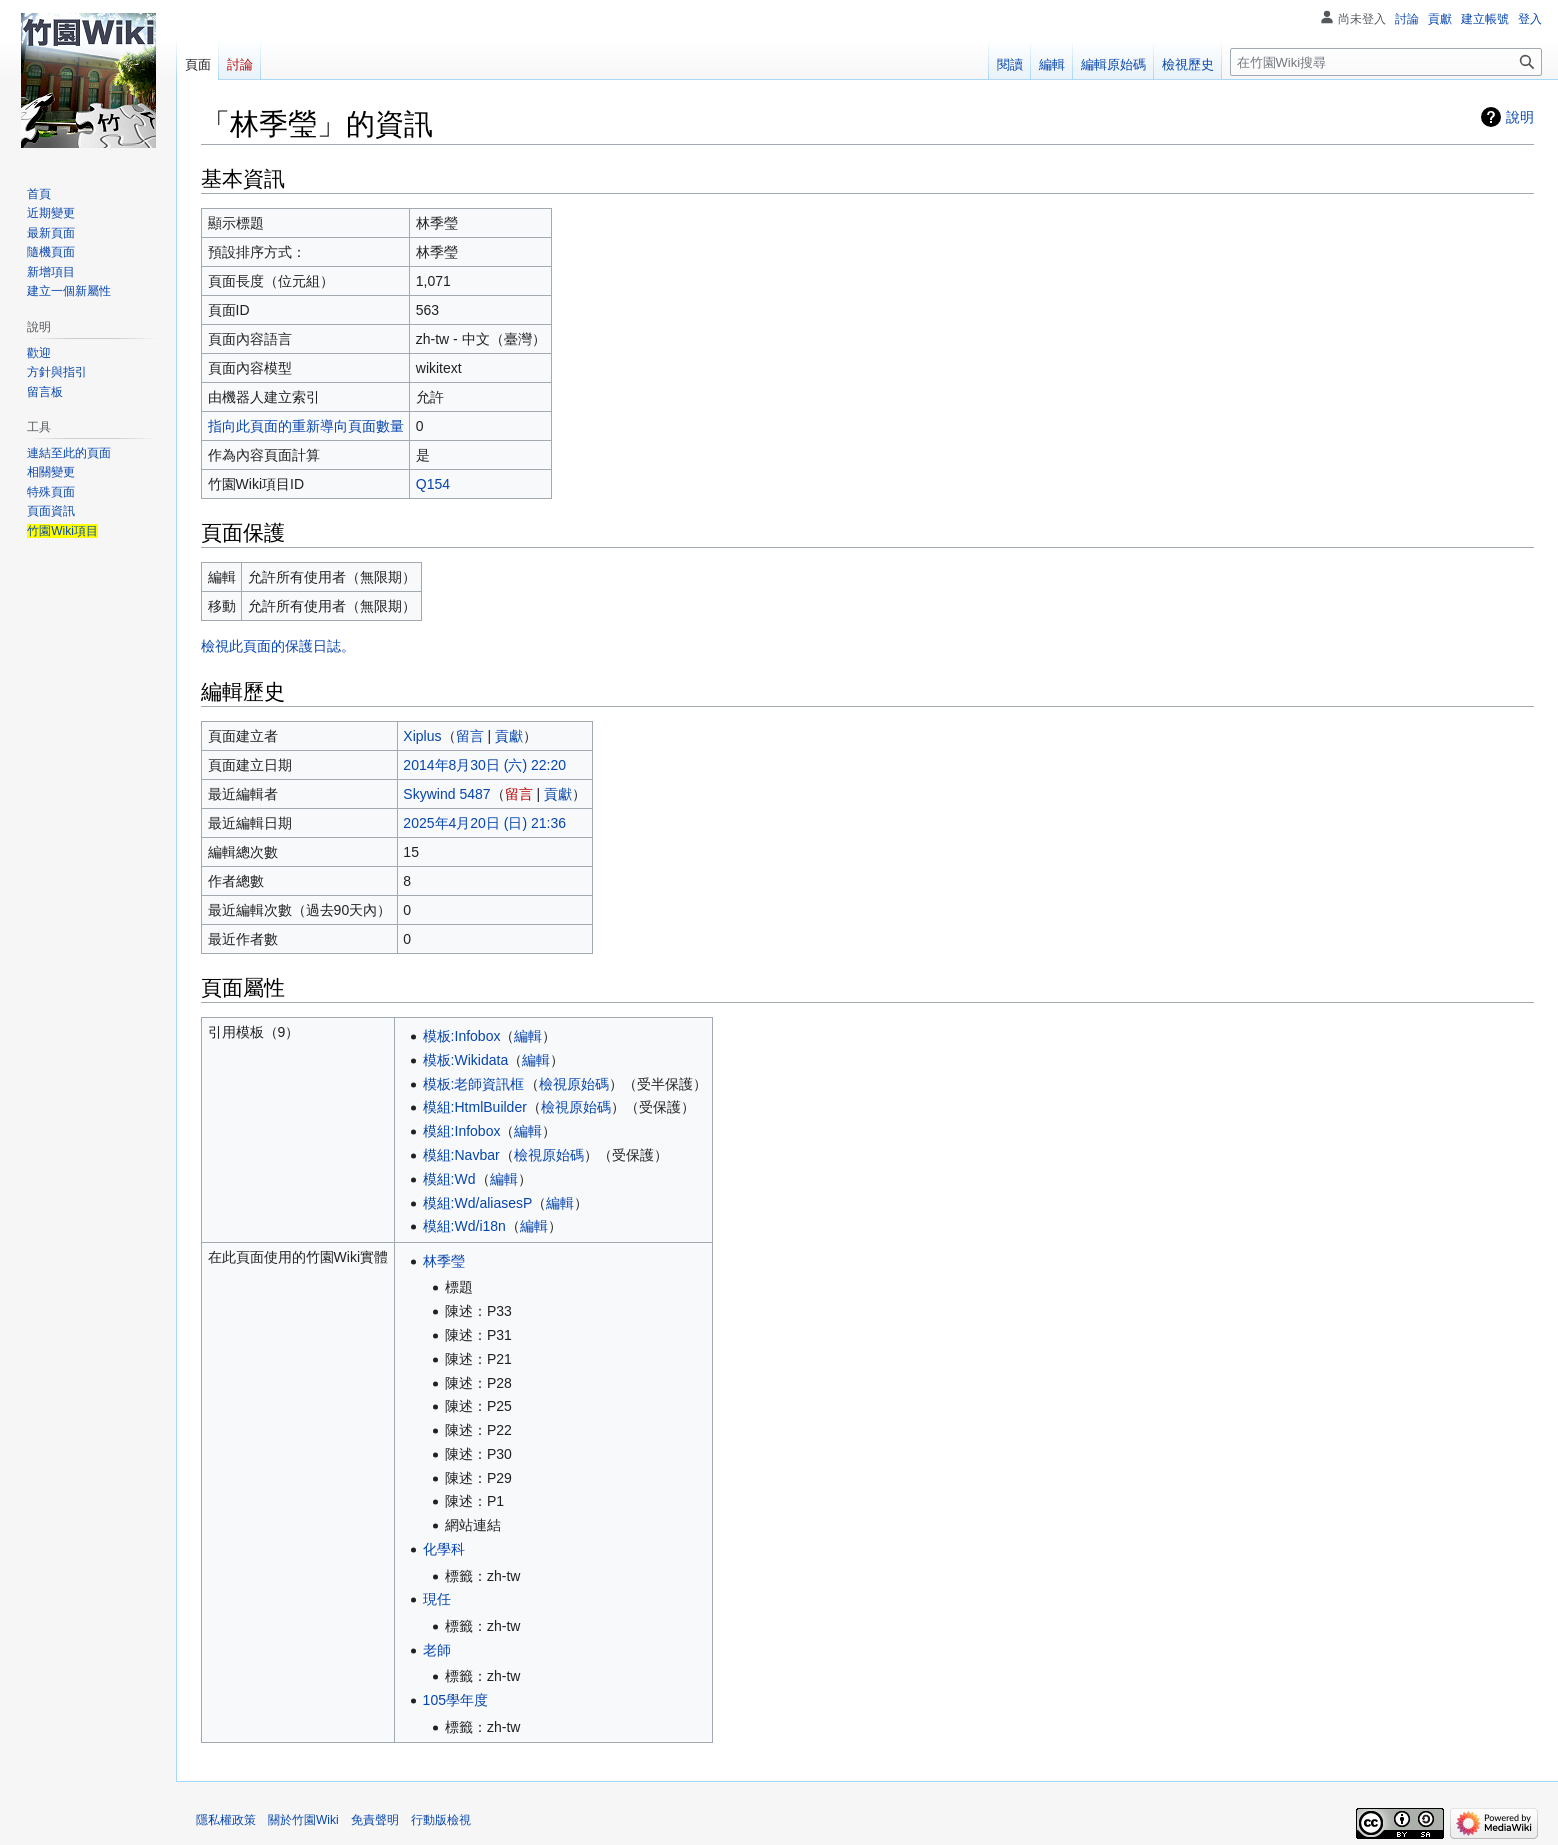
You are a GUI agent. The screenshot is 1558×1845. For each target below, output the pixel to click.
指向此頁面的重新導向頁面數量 (306, 426)
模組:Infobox (462, 1131)
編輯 (528, 1036)
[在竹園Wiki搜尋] (1386, 62)
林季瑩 (444, 1261)
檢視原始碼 (574, 1084)
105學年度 (455, 1700)
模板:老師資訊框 (474, 1084)
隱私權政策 (226, 1820)
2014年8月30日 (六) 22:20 (484, 765)
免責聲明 (375, 1820)
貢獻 (509, 736)
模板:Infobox (462, 1036)
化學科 (444, 1549)
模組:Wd (449, 1179)
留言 (470, 736)
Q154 (433, 484)
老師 (437, 1650)
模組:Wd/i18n (464, 1226)
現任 (437, 1599)
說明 (1520, 117)
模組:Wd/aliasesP (478, 1203)
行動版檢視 (441, 1820)
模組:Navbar (461, 1155)
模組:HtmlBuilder (475, 1107)
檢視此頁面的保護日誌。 (278, 646)
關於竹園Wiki (303, 1820)
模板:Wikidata (466, 1060)
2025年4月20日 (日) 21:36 (484, 823)
